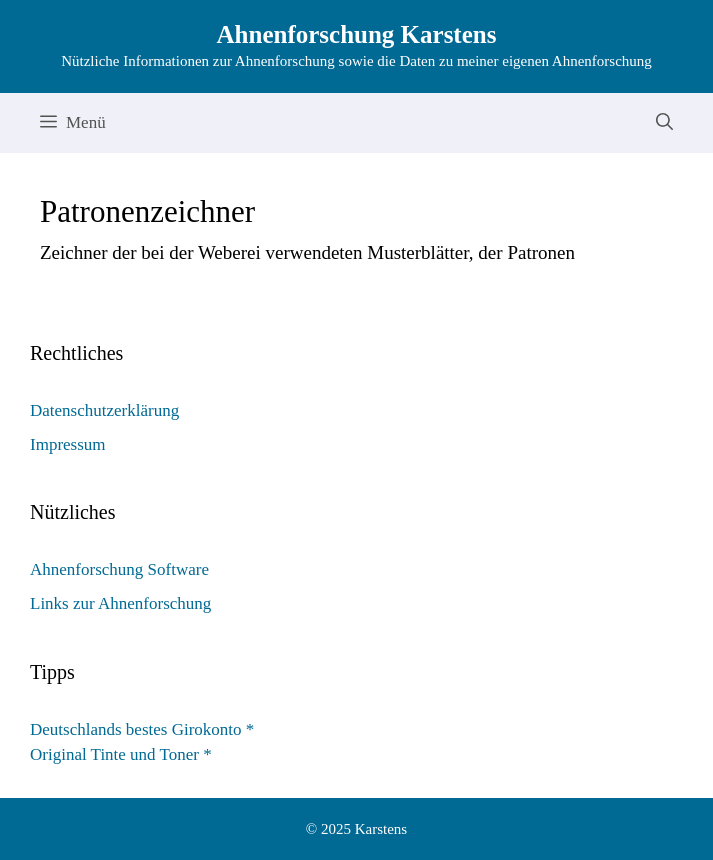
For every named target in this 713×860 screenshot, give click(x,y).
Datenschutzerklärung (104, 410)
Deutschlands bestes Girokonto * (142, 729)
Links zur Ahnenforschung (120, 603)
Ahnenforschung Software (119, 569)
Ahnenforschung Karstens (357, 34)
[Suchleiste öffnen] (664, 123)
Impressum (68, 444)
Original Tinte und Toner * (121, 754)
